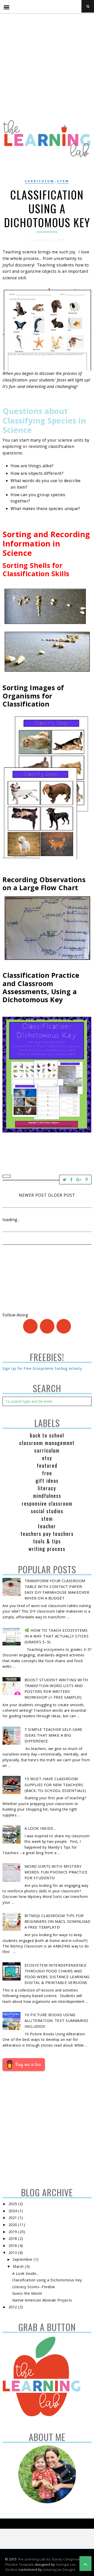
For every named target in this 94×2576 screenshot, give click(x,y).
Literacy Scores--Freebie (33, 2286)
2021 (13, 2217)
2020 (13, 2224)
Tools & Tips (47, 1541)
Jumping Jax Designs (59, 2569)
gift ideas (47, 1480)
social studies (47, 1511)
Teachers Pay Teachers (47, 1533)
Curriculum (39, 181)
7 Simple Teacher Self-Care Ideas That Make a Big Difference (53, 1735)
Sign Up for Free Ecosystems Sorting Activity (42, 1368)
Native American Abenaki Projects (42, 2300)
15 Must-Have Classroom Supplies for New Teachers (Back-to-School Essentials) (55, 1784)
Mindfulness (47, 1495)
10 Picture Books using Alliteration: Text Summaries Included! (56, 2020)
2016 (13, 2245)
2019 (13, 2231)
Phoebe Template (19, 2564)
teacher (47, 1526)
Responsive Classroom (47, 1503)
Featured (47, 1465)
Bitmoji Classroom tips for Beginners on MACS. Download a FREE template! (57, 1921)
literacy (47, 1488)
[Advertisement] (47, 60)
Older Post (61, 1195)
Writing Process (47, 1548)
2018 (13, 2238)
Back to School (47, 1435)
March (19, 2266)
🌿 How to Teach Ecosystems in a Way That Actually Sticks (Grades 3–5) (57, 1636)
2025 (13, 2203)
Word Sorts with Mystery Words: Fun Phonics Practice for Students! (56, 1872)
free (47, 1473)
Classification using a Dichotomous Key (47, 2280)
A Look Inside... (40, 1828)
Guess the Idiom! (27, 2293)
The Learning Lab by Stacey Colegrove (49, 2559)
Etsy (47, 1458)
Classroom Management (47, 1443)
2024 (13, 2210)
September (23, 2259)
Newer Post (33, 1195)
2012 (13, 2307)
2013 (13, 2252)
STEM (63, 181)
